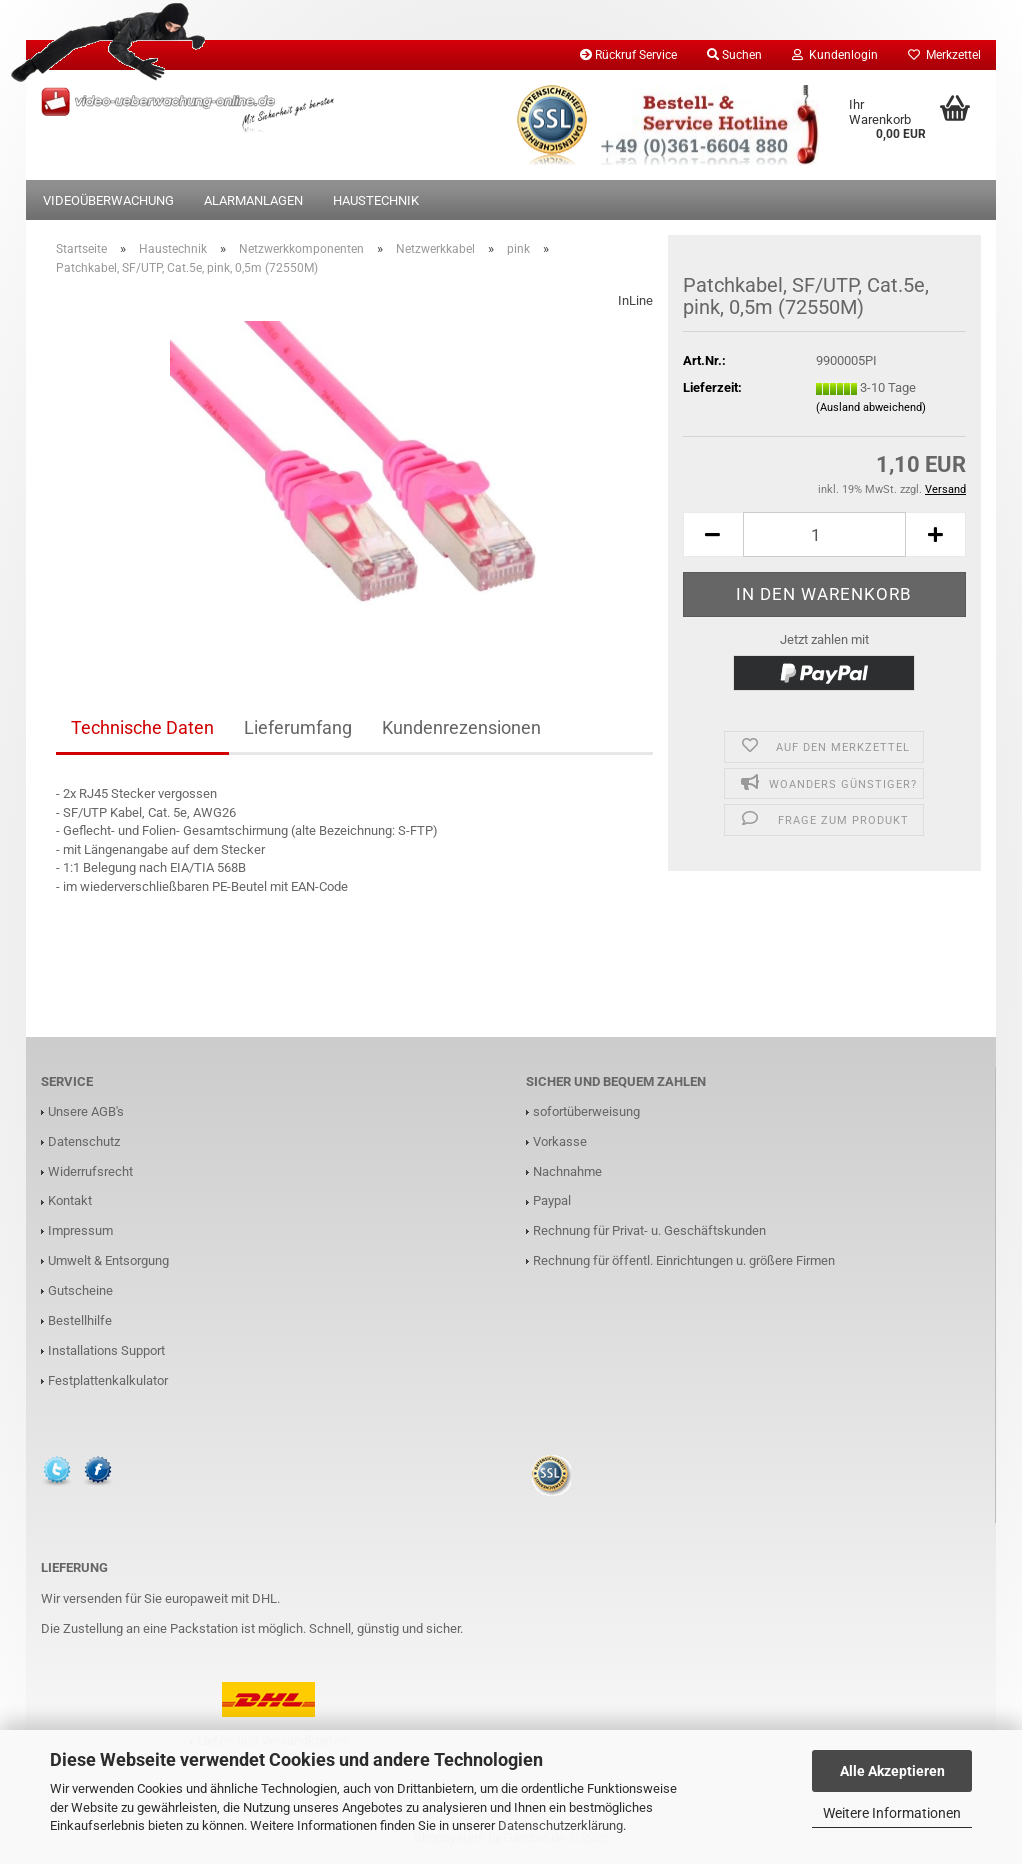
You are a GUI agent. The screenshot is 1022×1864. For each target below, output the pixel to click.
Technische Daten (142, 727)
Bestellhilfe (80, 1320)
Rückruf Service (628, 55)
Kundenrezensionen (461, 727)
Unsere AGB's (86, 1111)
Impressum (80, 1230)
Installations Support (106, 1350)
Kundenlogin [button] (835, 55)
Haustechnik (376, 200)
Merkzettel (944, 55)
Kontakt (70, 1200)
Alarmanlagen (253, 200)
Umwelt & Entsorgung (108, 1260)
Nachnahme (567, 1171)
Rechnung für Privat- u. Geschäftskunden (649, 1230)
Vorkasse (560, 1141)
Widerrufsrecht (90, 1171)
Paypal (552, 1200)
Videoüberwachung (108, 200)
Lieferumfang (298, 727)
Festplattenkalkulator (108, 1380)
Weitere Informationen (892, 1813)
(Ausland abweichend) (871, 407)
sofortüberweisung (586, 1111)
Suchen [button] (734, 55)
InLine (635, 300)
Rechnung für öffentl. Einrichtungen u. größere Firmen (684, 1260)
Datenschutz (84, 1141)
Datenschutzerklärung (560, 1825)
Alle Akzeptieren (892, 1771)
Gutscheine (80, 1290)
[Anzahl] (824, 534)
